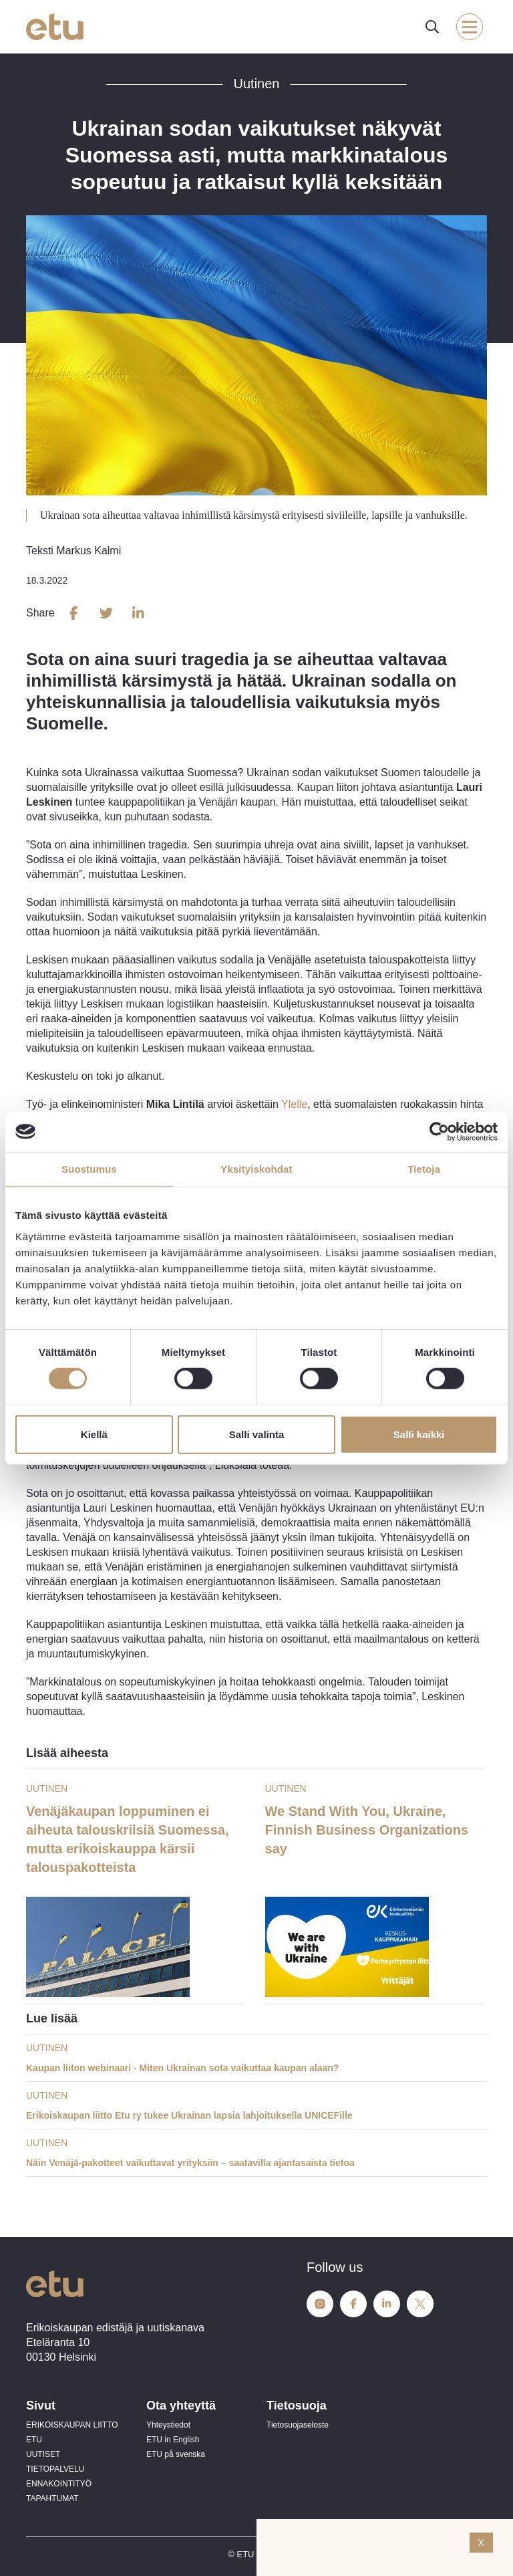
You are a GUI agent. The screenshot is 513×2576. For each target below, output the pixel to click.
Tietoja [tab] (423, 1168)
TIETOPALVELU (55, 2469)
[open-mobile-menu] (469, 26)
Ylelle (294, 1104)
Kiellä (94, 1434)
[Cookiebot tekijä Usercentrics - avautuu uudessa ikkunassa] (439, 1131)
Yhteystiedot (168, 2425)
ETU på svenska (175, 2454)
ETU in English (172, 2439)
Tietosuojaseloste (298, 2425)
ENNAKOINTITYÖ (59, 2483)
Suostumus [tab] (89, 1168)
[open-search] (432, 26)
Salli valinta (257, 1434)
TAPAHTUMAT (52, 2498)
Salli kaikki (419, 1434)
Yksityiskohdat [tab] (256, 1168)
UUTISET (43, 2454)
